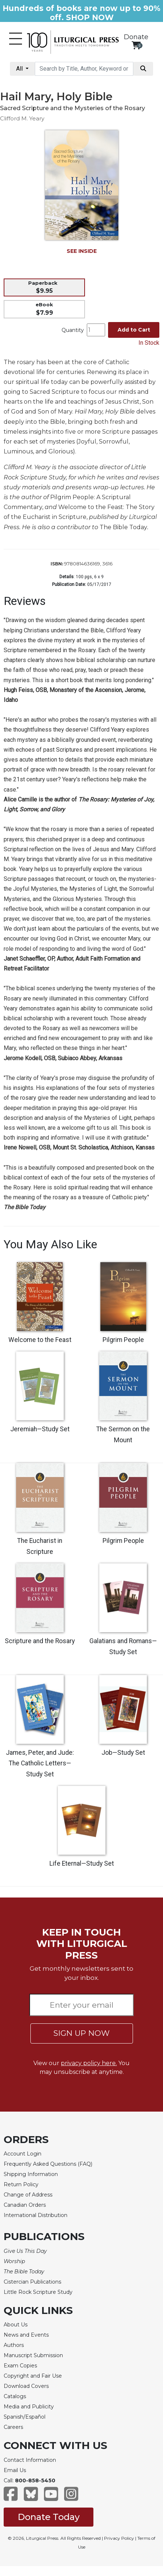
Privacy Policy (119, 2538)
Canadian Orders (25, 2205)
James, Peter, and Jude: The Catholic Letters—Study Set (40, 1763)
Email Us (15, 2470)
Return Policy (21, 2184)
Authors (14, 2345)
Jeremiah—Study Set (40, 1429)
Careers (13, 2427)
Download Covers (26, 2386)
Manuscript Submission (33, 2355)
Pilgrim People (123, 1339)
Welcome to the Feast (39, 1339)
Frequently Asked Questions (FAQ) (48, 2164)
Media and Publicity (29, 2406)
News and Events (26, 2335)
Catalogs (15, 2396)
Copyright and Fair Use (33, 2376)
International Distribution (35, 2215)
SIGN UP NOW (81, 2033)
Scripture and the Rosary (40, 1641)
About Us (15, 2324)
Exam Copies (20, 2365)
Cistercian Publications (32, 2281)
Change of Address (28, 2194)
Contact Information (30, 2460)
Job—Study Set (123, 1752)
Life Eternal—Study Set (81, 1863)
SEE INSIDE (82, 251)
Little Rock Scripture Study (38, 2292)
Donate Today (48, 2517)
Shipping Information (31, 2174)
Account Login (22, 2153)
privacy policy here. (89, 2063)
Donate (136, 37)
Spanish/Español (24, 2417)
